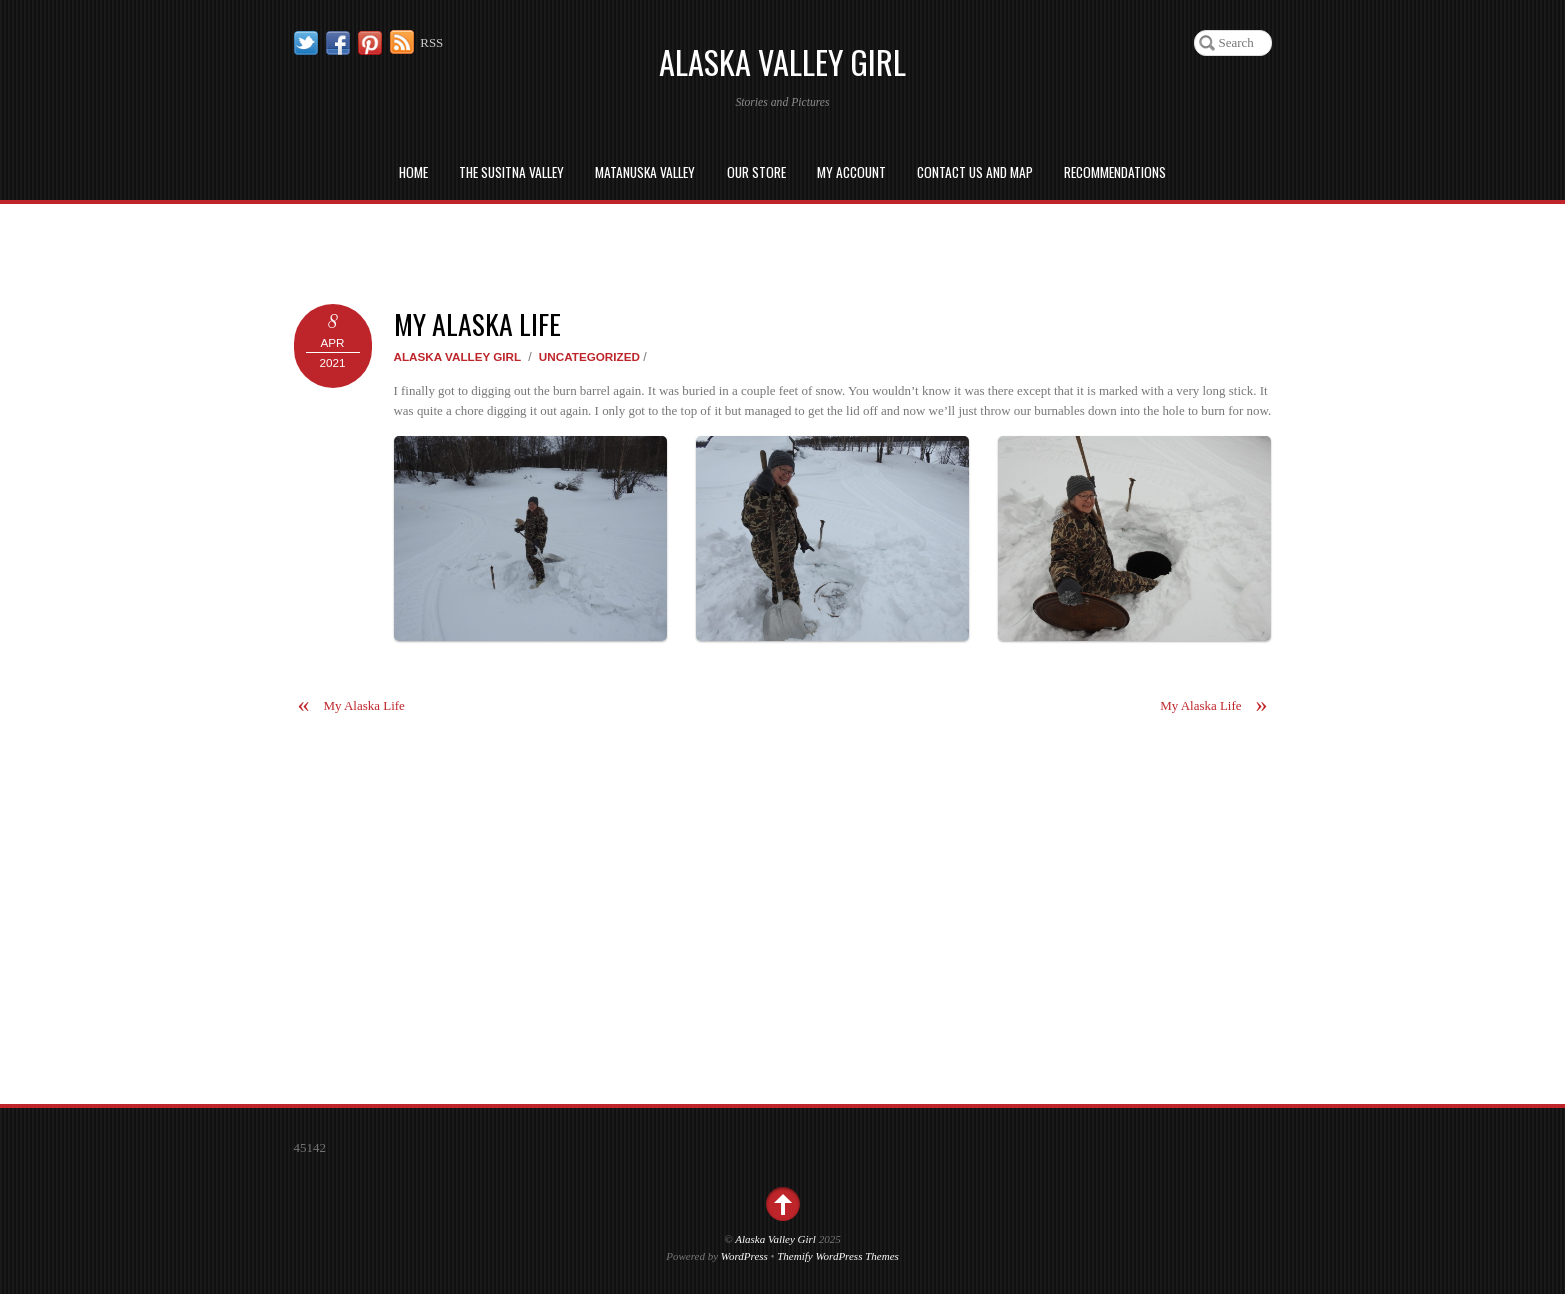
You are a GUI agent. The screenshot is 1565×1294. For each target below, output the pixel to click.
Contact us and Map (975, 172)
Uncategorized (589, 356)
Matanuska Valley (645, 172)
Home (413, 172)
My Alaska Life (477, 323)
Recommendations (1115, 172)
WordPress (744, 1256)
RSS (431, 42)
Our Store (756, 172)
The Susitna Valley (511, 172)
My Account (851, 172)
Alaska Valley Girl (458, 356)
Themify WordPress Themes (838, 1256)
